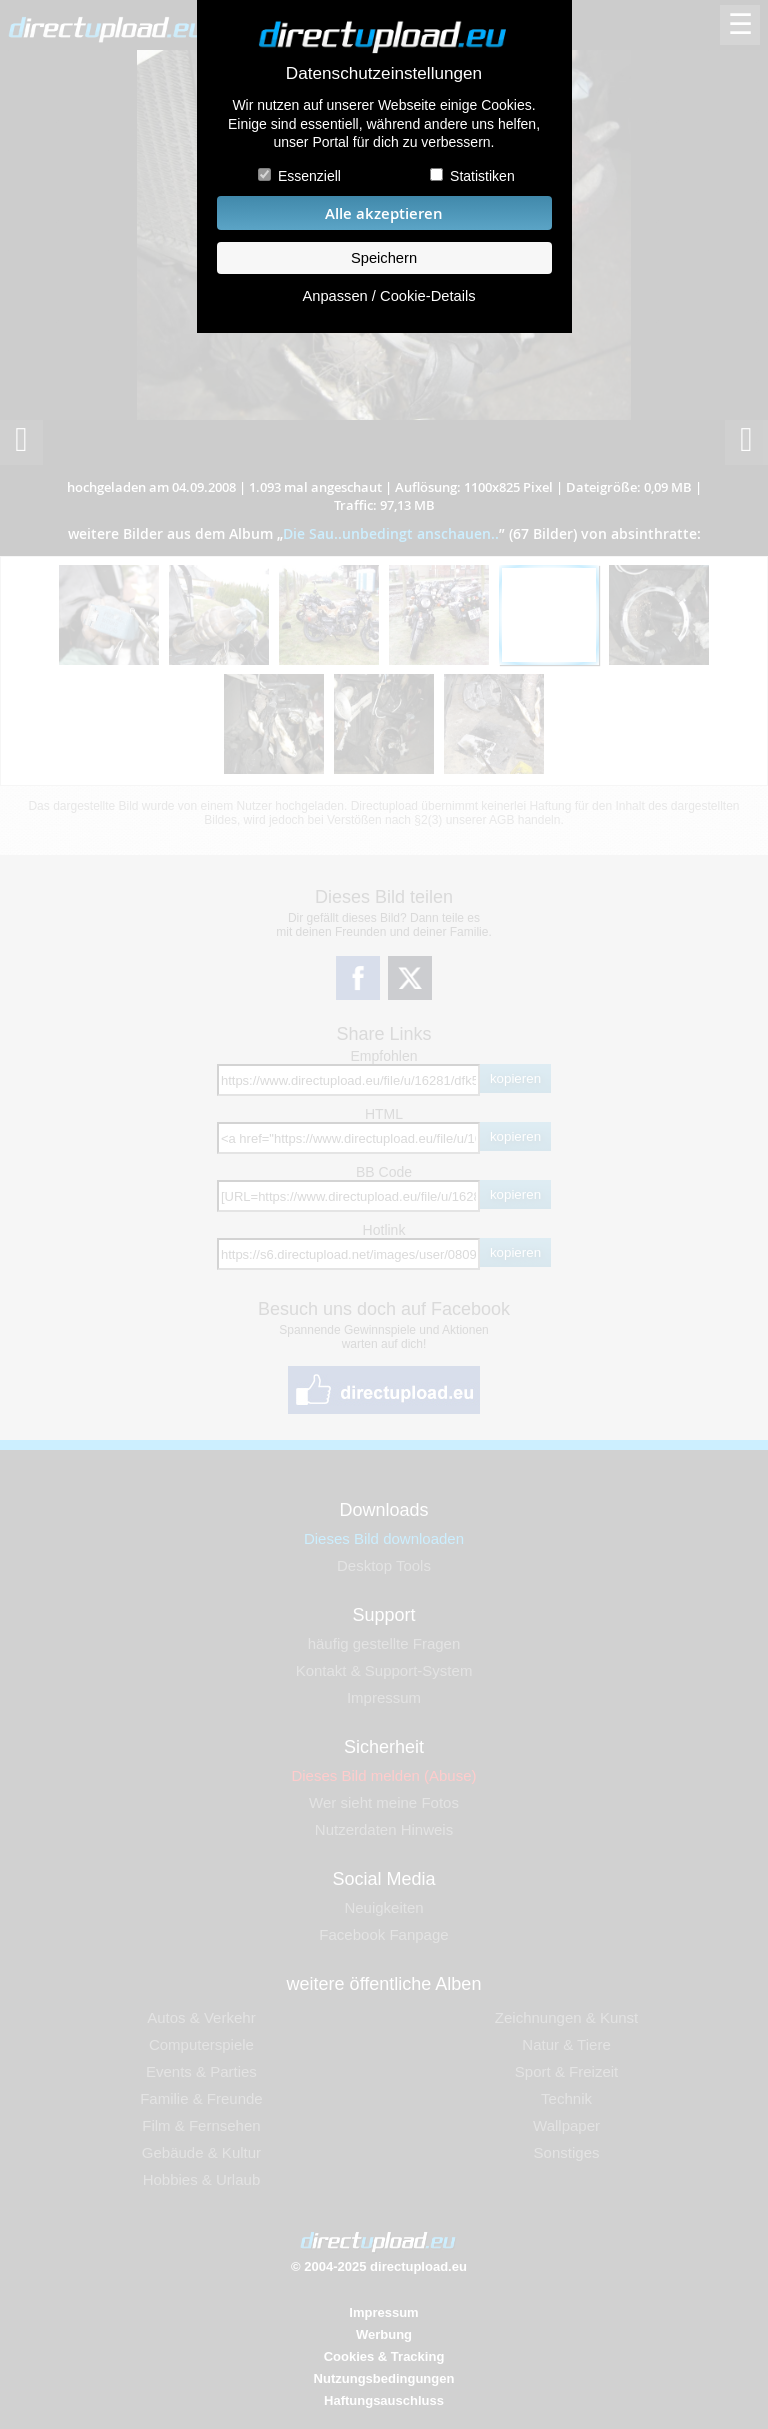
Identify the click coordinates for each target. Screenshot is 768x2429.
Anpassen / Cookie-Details (388, 296)
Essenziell (309, 176)
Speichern (384, 258)
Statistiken (482, 176)
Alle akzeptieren (384, 213)
